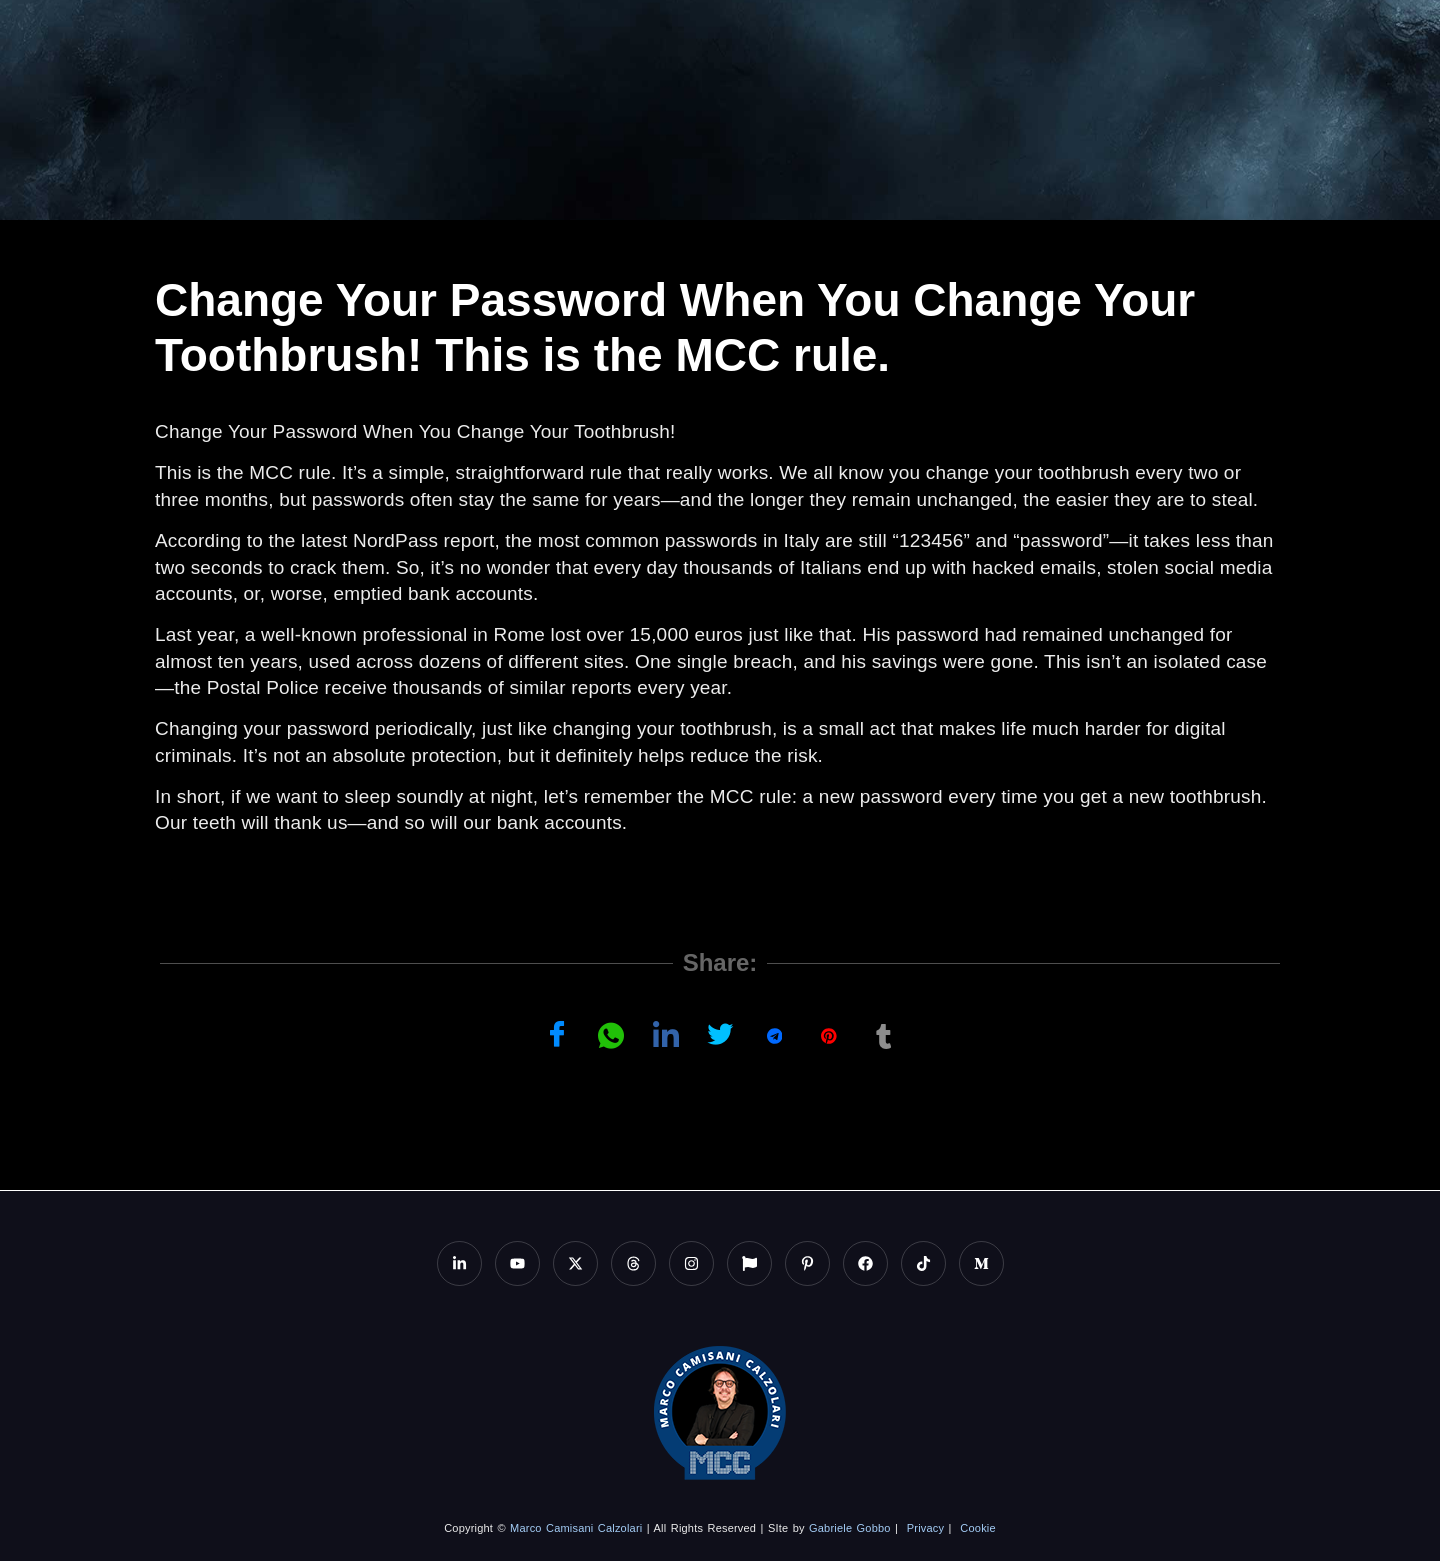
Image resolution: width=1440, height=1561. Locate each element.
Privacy (925, 1528)
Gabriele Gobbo (850, 1528)
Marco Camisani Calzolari (576, 1528)
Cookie (977, 1528)
